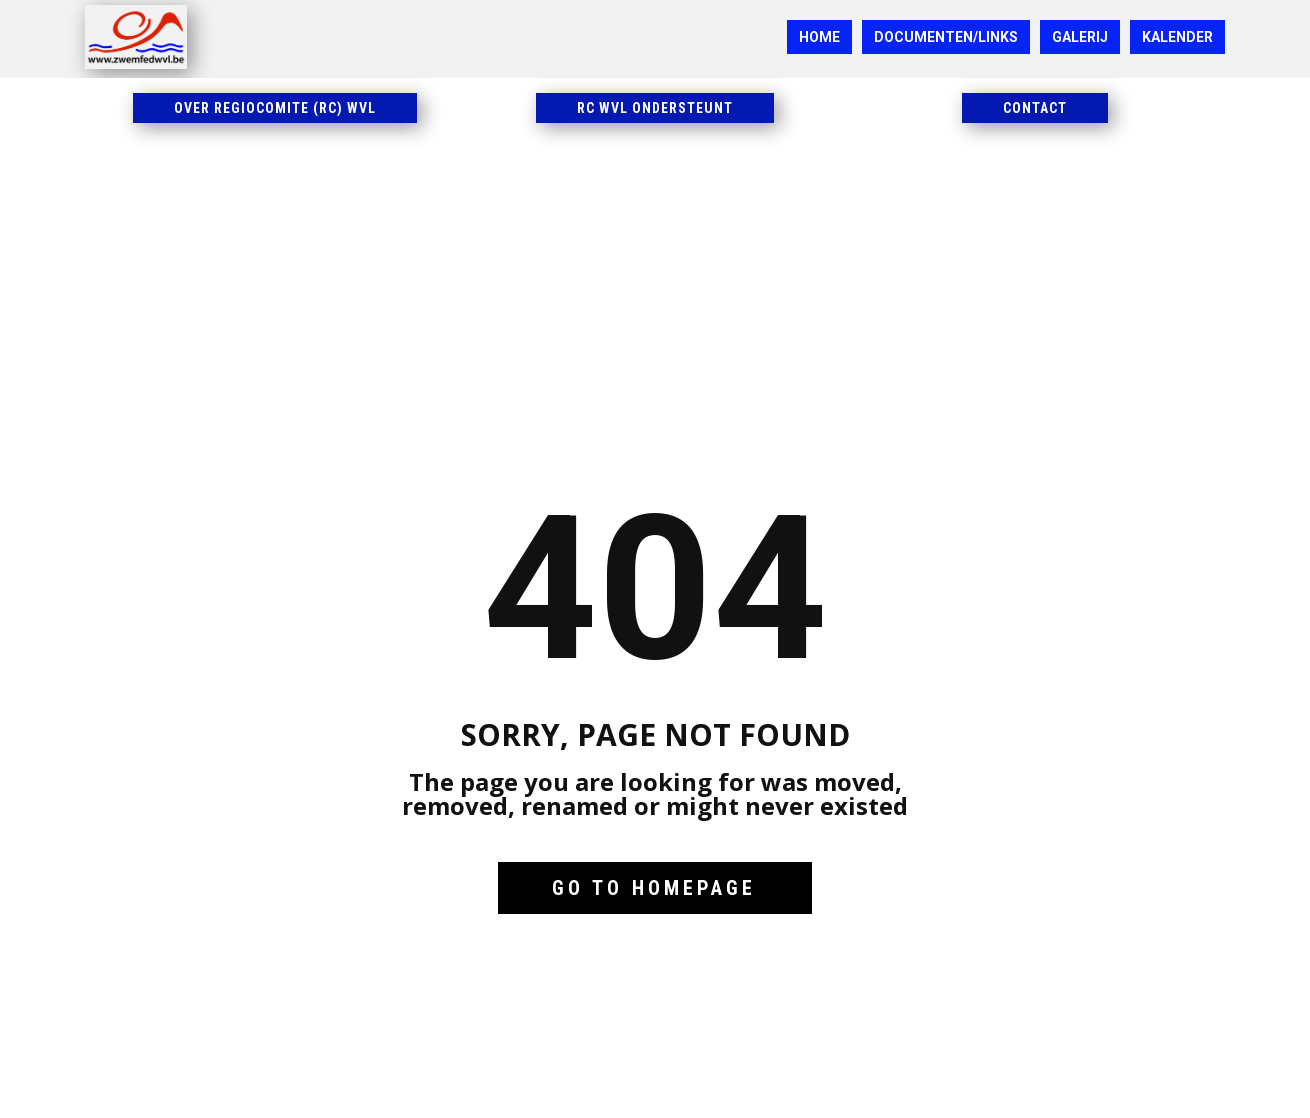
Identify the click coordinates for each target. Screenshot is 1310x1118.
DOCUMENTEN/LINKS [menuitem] (946, 37)
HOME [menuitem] (819, 37)
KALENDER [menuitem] (1177, 37)
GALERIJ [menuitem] (1080, 37)
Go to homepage (654, 888)
